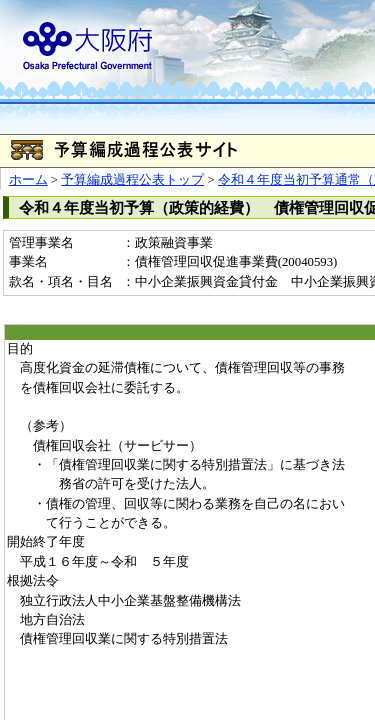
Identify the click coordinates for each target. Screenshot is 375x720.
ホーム (28, 180)
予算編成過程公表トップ (132, 180)
